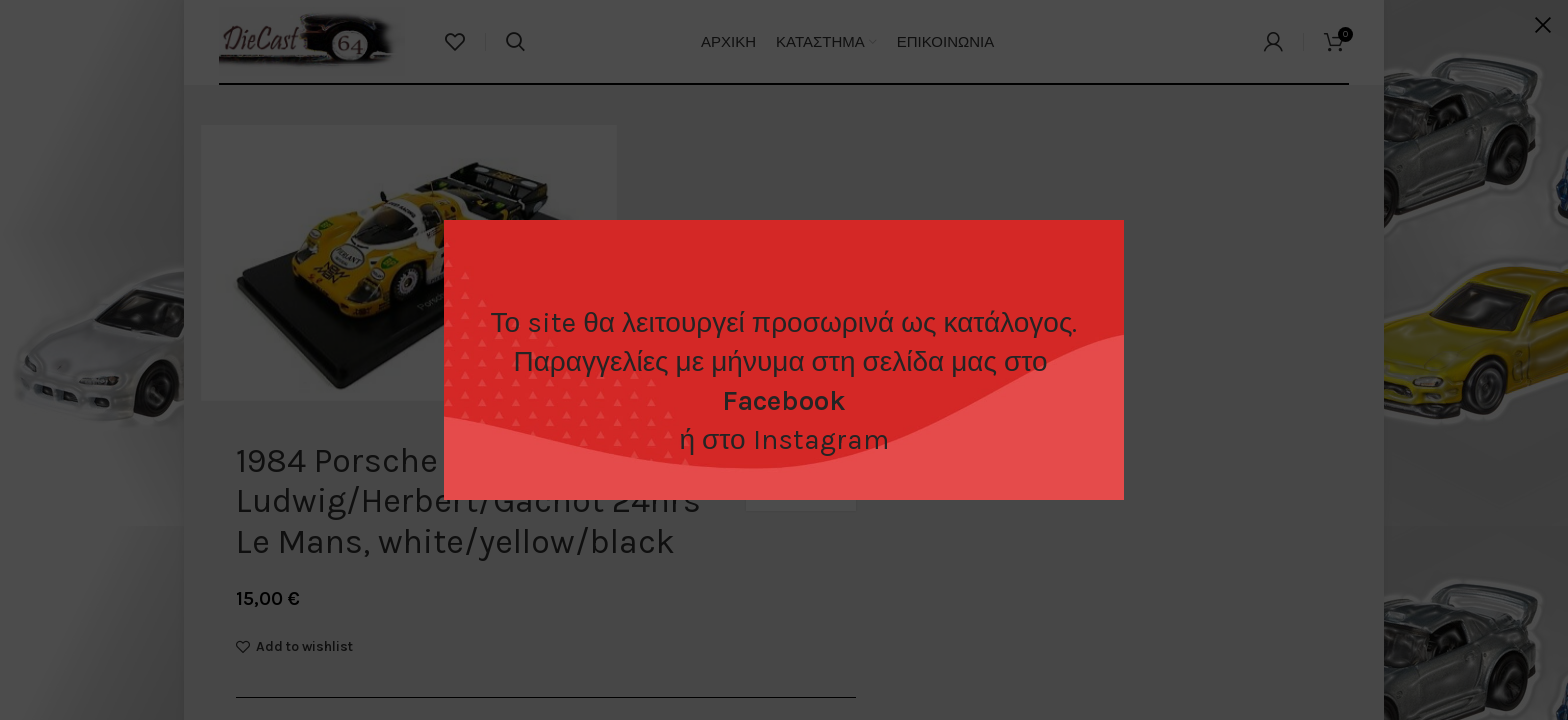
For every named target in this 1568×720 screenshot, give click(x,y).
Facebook (784, 400)
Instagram (821, 439)
